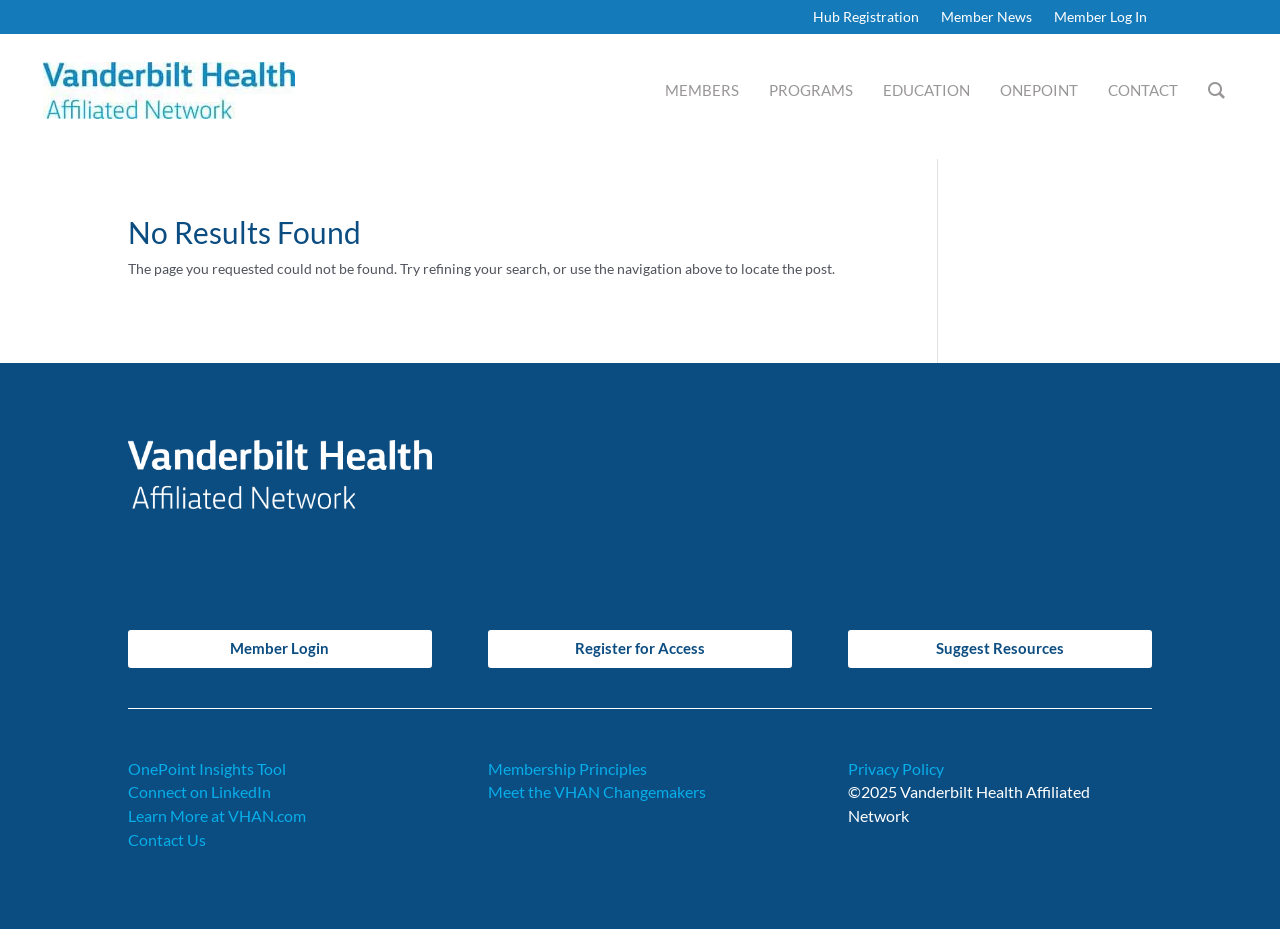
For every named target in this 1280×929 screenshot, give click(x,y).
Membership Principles (567, 768)
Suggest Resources (1000, 648)
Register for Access (640, 648)
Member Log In (1100, 17)
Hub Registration (866, 17)
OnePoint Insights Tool (207, 768)
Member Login (279, 648)
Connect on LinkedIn (199, 791)
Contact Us (167, 839)
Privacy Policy (896, 768)
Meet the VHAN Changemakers (597, 791)
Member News (986, 17)
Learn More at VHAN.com (217, 815)
